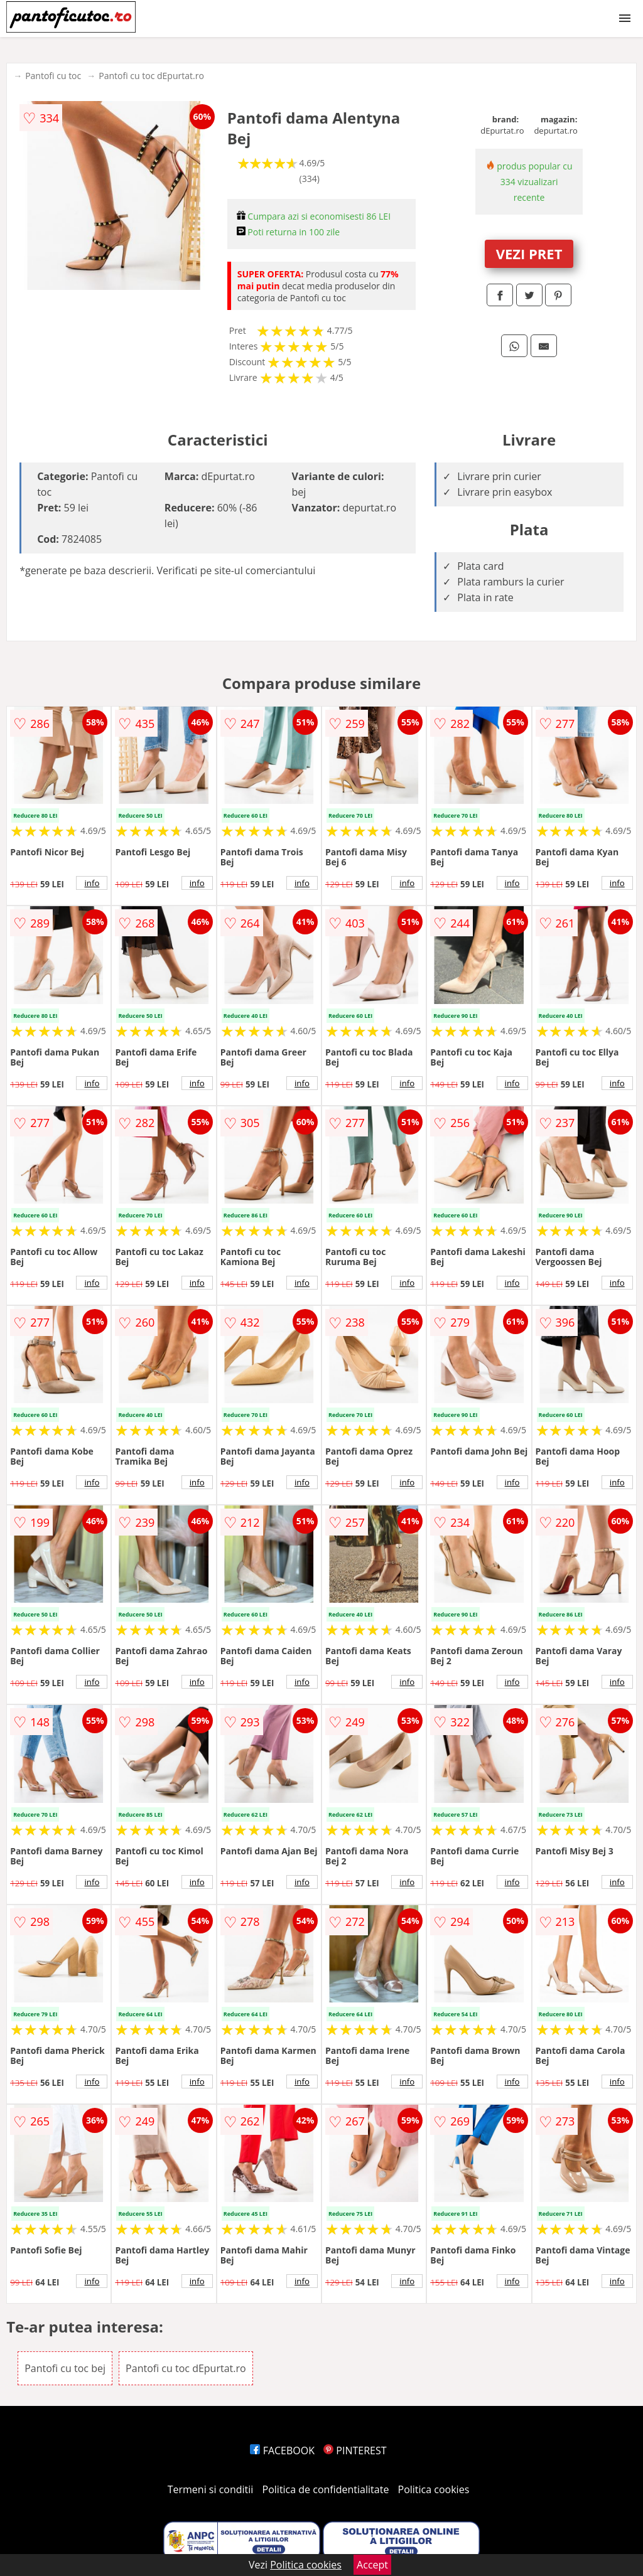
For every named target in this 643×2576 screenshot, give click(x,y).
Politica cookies (434, 2489)
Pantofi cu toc (53, 76)
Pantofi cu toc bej (64, 2368)
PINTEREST (354, 2450)
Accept (372, 2565)
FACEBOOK (282, 2450)
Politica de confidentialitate (325, 2489)
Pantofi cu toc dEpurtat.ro (151, 76)
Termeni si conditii (211, 2489)
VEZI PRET (529, 253)
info (91, 883)
